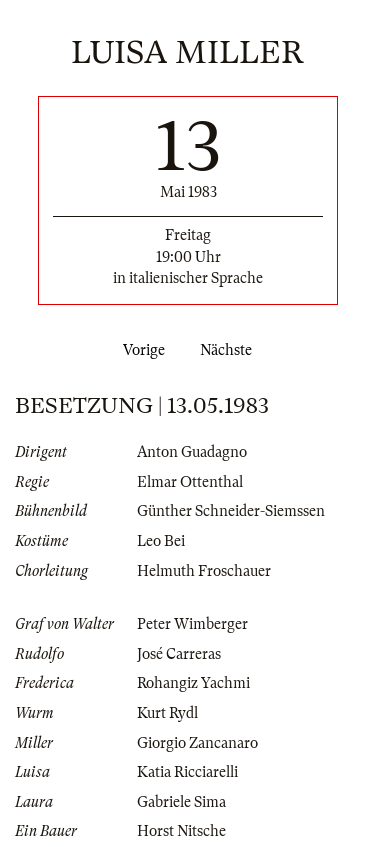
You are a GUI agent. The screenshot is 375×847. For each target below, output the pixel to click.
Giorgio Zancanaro (197, 743)
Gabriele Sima (181, 802)
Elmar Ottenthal (190, 482)
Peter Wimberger (192, 624)
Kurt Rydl (167, 713)
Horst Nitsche (181, 831)
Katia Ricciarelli (187, 772)
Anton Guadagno (192, 452)
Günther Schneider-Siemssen (231, 511)
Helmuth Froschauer (204, 571)
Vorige (140, 350)
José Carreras (179, 654)
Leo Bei (161, 541)
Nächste (230, 350)
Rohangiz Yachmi (193, 683)
